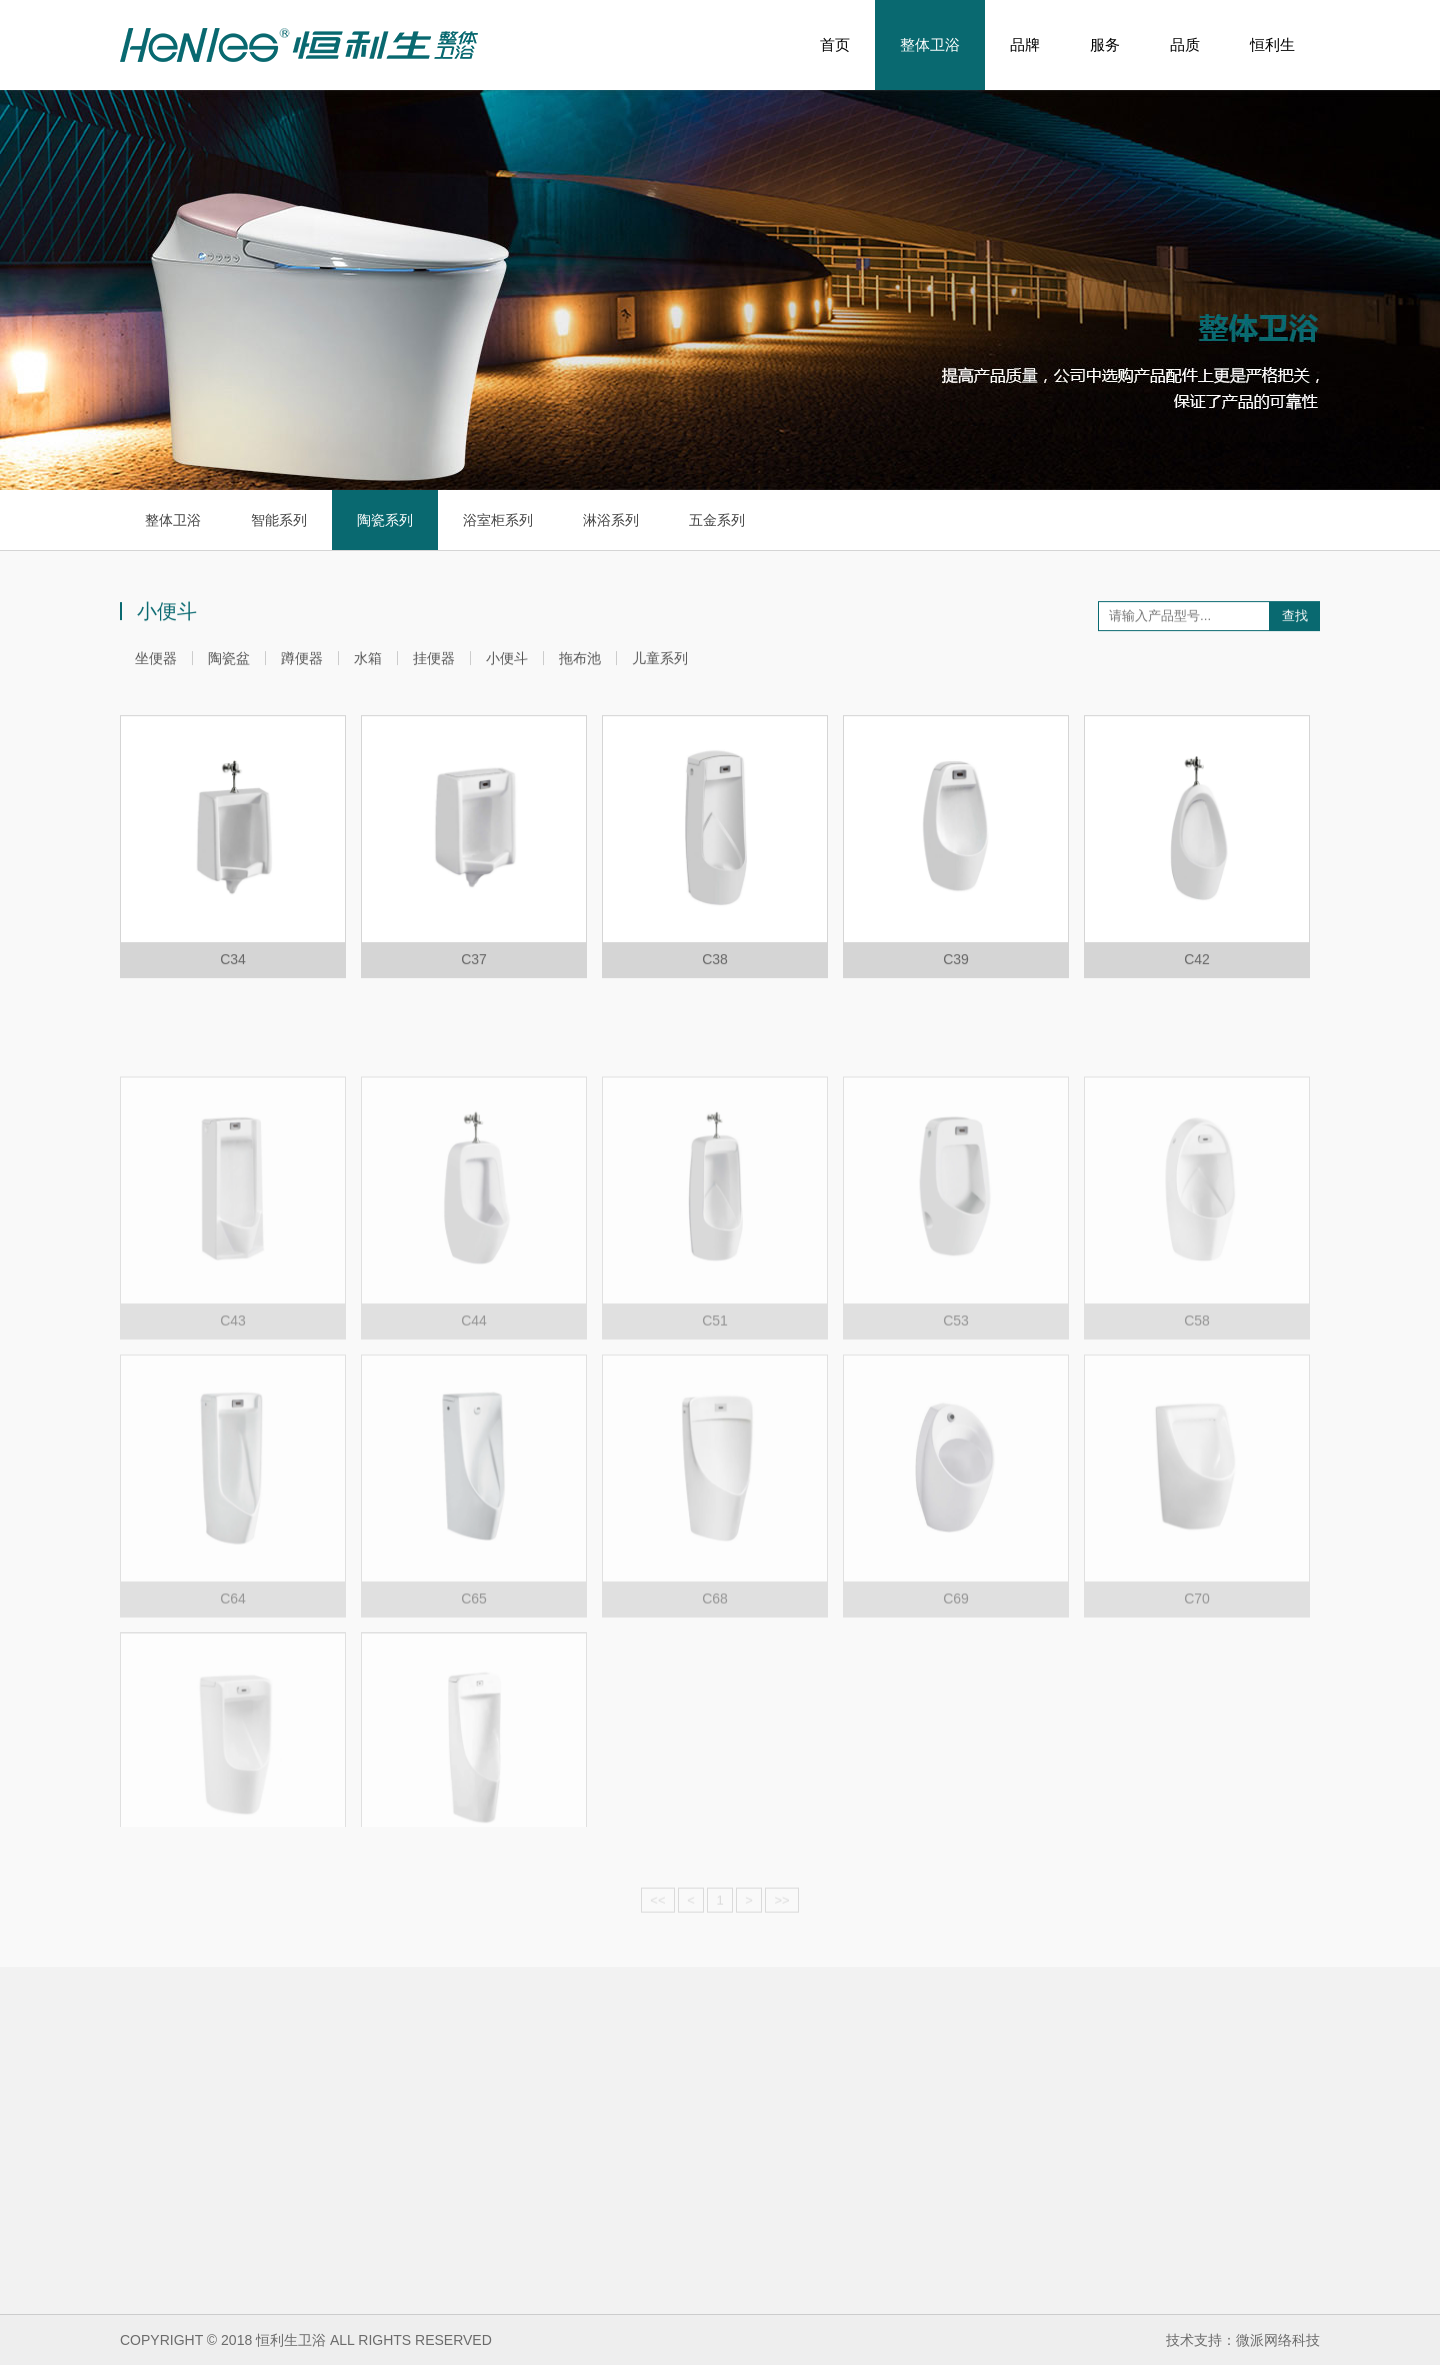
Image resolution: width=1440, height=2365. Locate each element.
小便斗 (507, 663)
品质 (1185, 44)
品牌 (1025, 44)
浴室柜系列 (498, 520)
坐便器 (156, 663)
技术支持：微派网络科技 (1243, 2340)
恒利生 (1272, 44)
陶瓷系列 (385, 520)
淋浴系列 (611, 520)
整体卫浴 (930, 45)
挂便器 (434, 663)
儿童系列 (660, 663)
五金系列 (717, 520)
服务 (1105, 44)
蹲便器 (302, 663)
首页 (835, 44)
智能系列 (279, 520)
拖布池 (580, 663)
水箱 (368, 663)
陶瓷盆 (229, 663)
